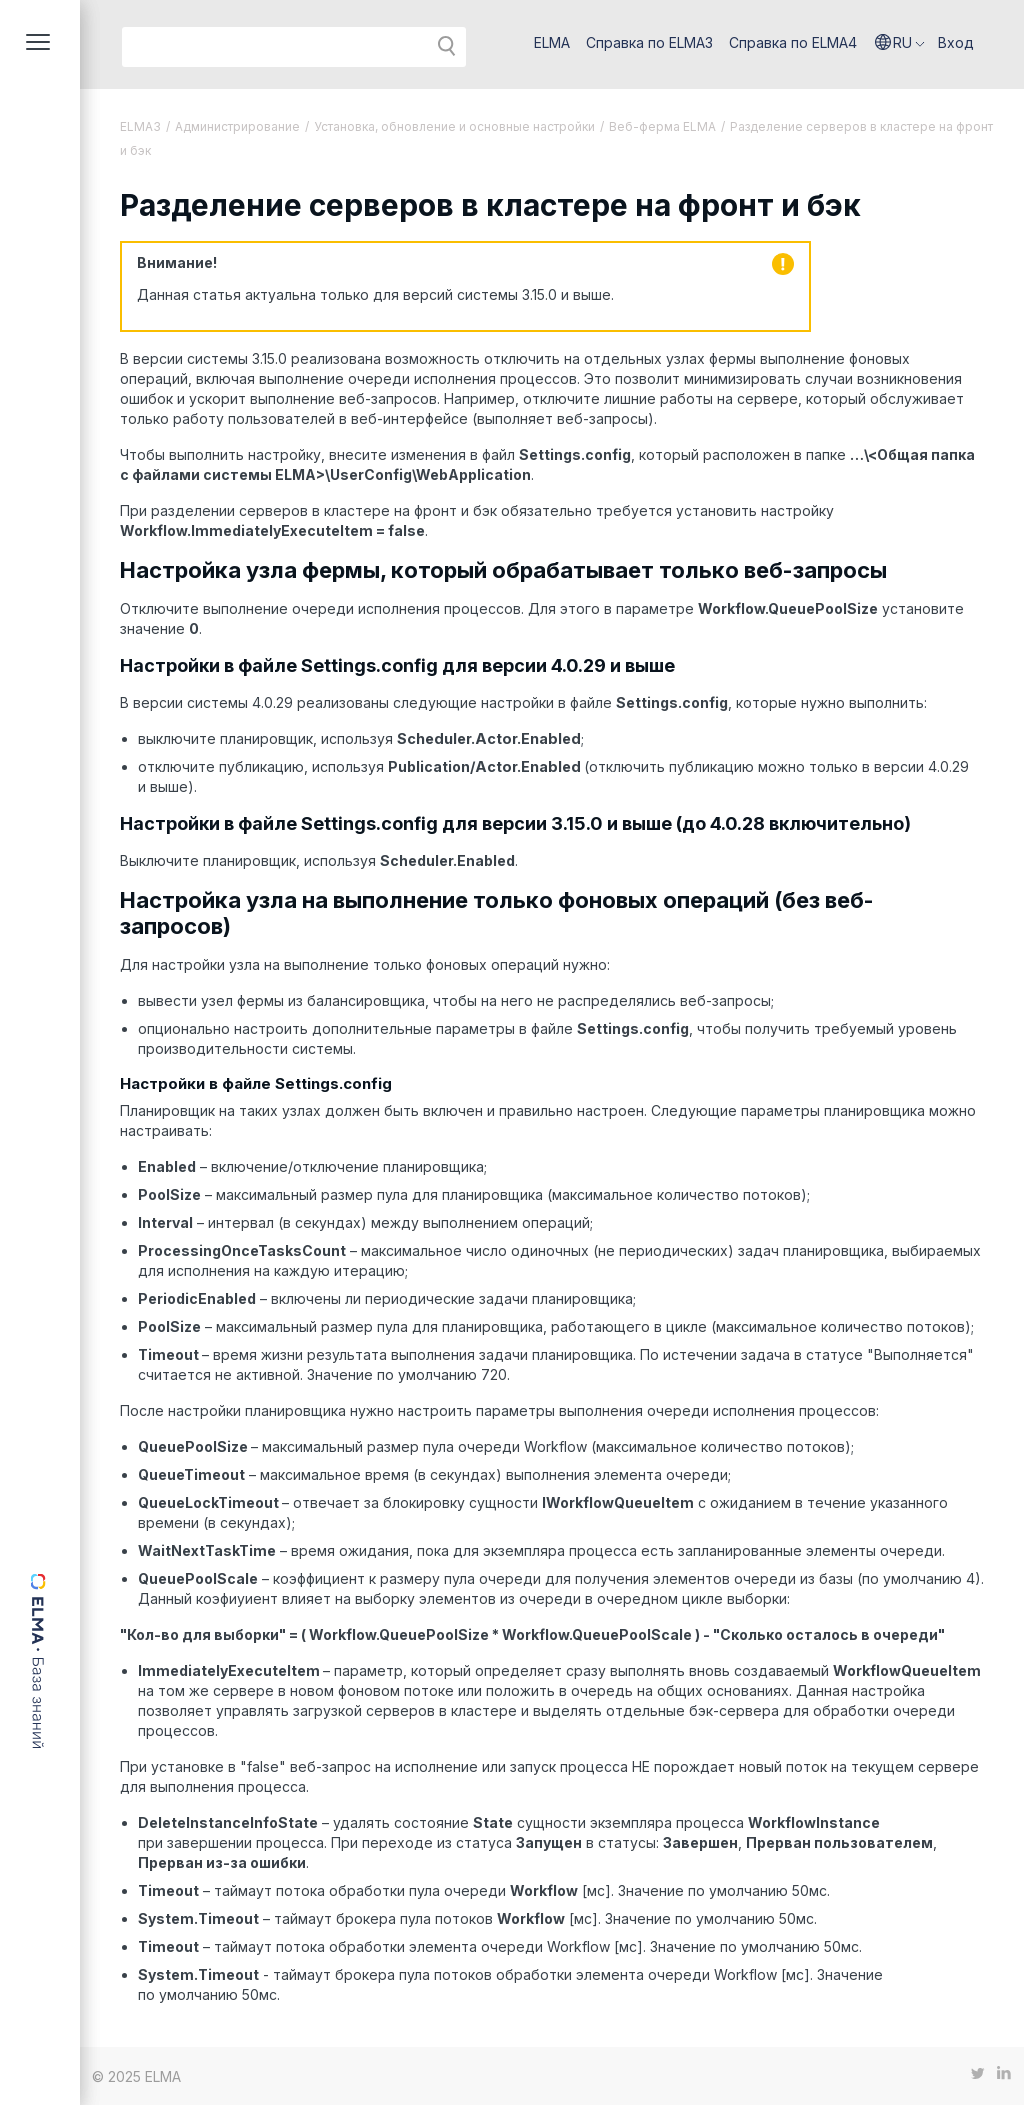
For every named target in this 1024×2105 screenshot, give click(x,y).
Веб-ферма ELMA (662, 126)
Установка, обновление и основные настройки (454, 126)
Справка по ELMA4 (793, 42)
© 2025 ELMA (136, 2076)
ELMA (552, 42)
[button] (900, 43)
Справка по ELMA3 (649, 42)
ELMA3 (140, 126)
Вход (956, 42)
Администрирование (237, 126)
